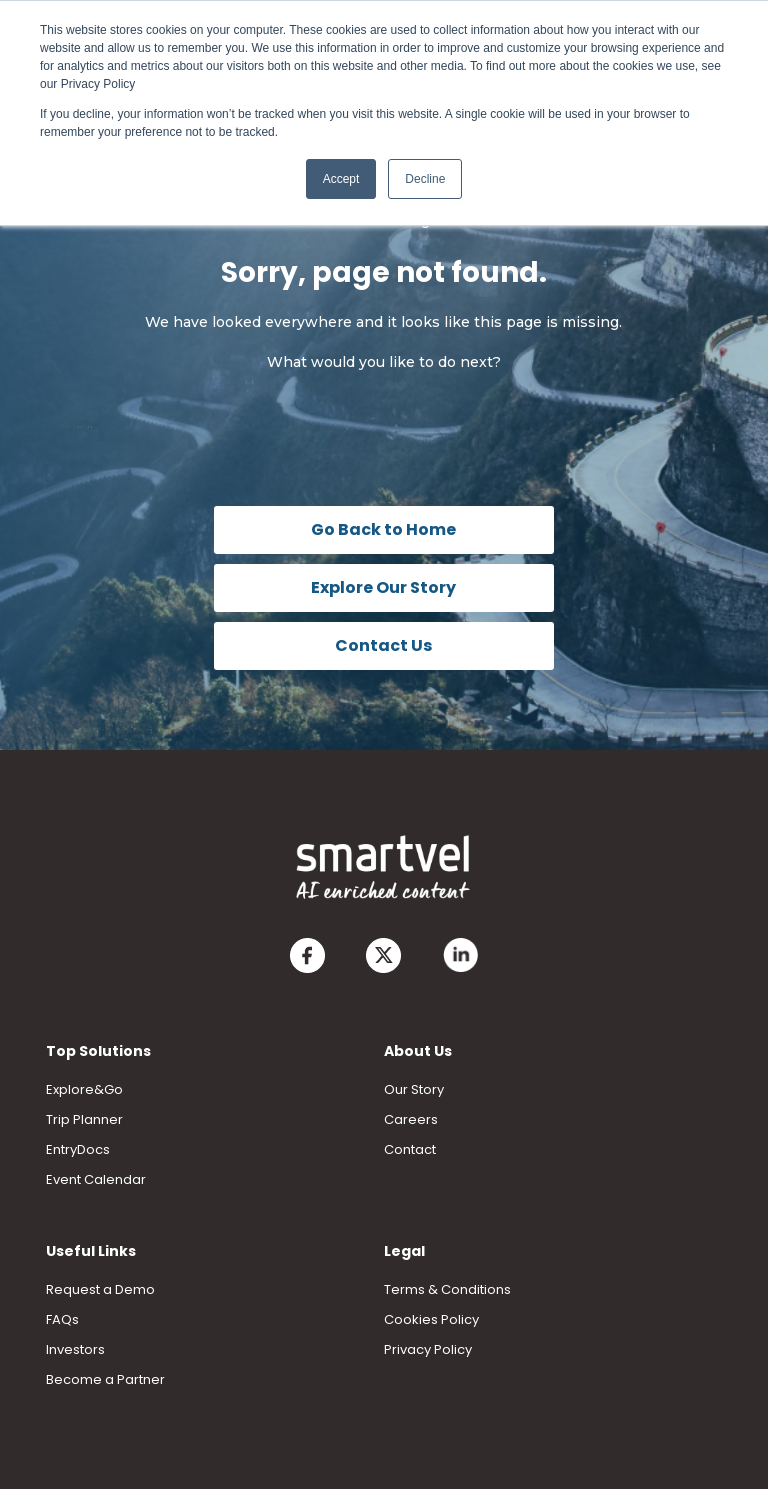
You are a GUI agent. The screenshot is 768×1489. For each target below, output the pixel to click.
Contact (410, 1149)
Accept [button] (341, 179)
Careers (411, 1119)
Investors (75, 1349)
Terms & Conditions (447, 1289)
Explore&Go (84, 1089)
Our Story (414, 1089)
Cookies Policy (431, 1319)
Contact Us (383, 645)
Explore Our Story (383, 587)
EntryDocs (78, 1149)
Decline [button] (425, 179)
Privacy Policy (428, 1349)
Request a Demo (100, 1289)
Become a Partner (105, 1379)
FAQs (62, 1319)
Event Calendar (96, 1179)
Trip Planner (84, 1119)
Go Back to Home (383, 529)
